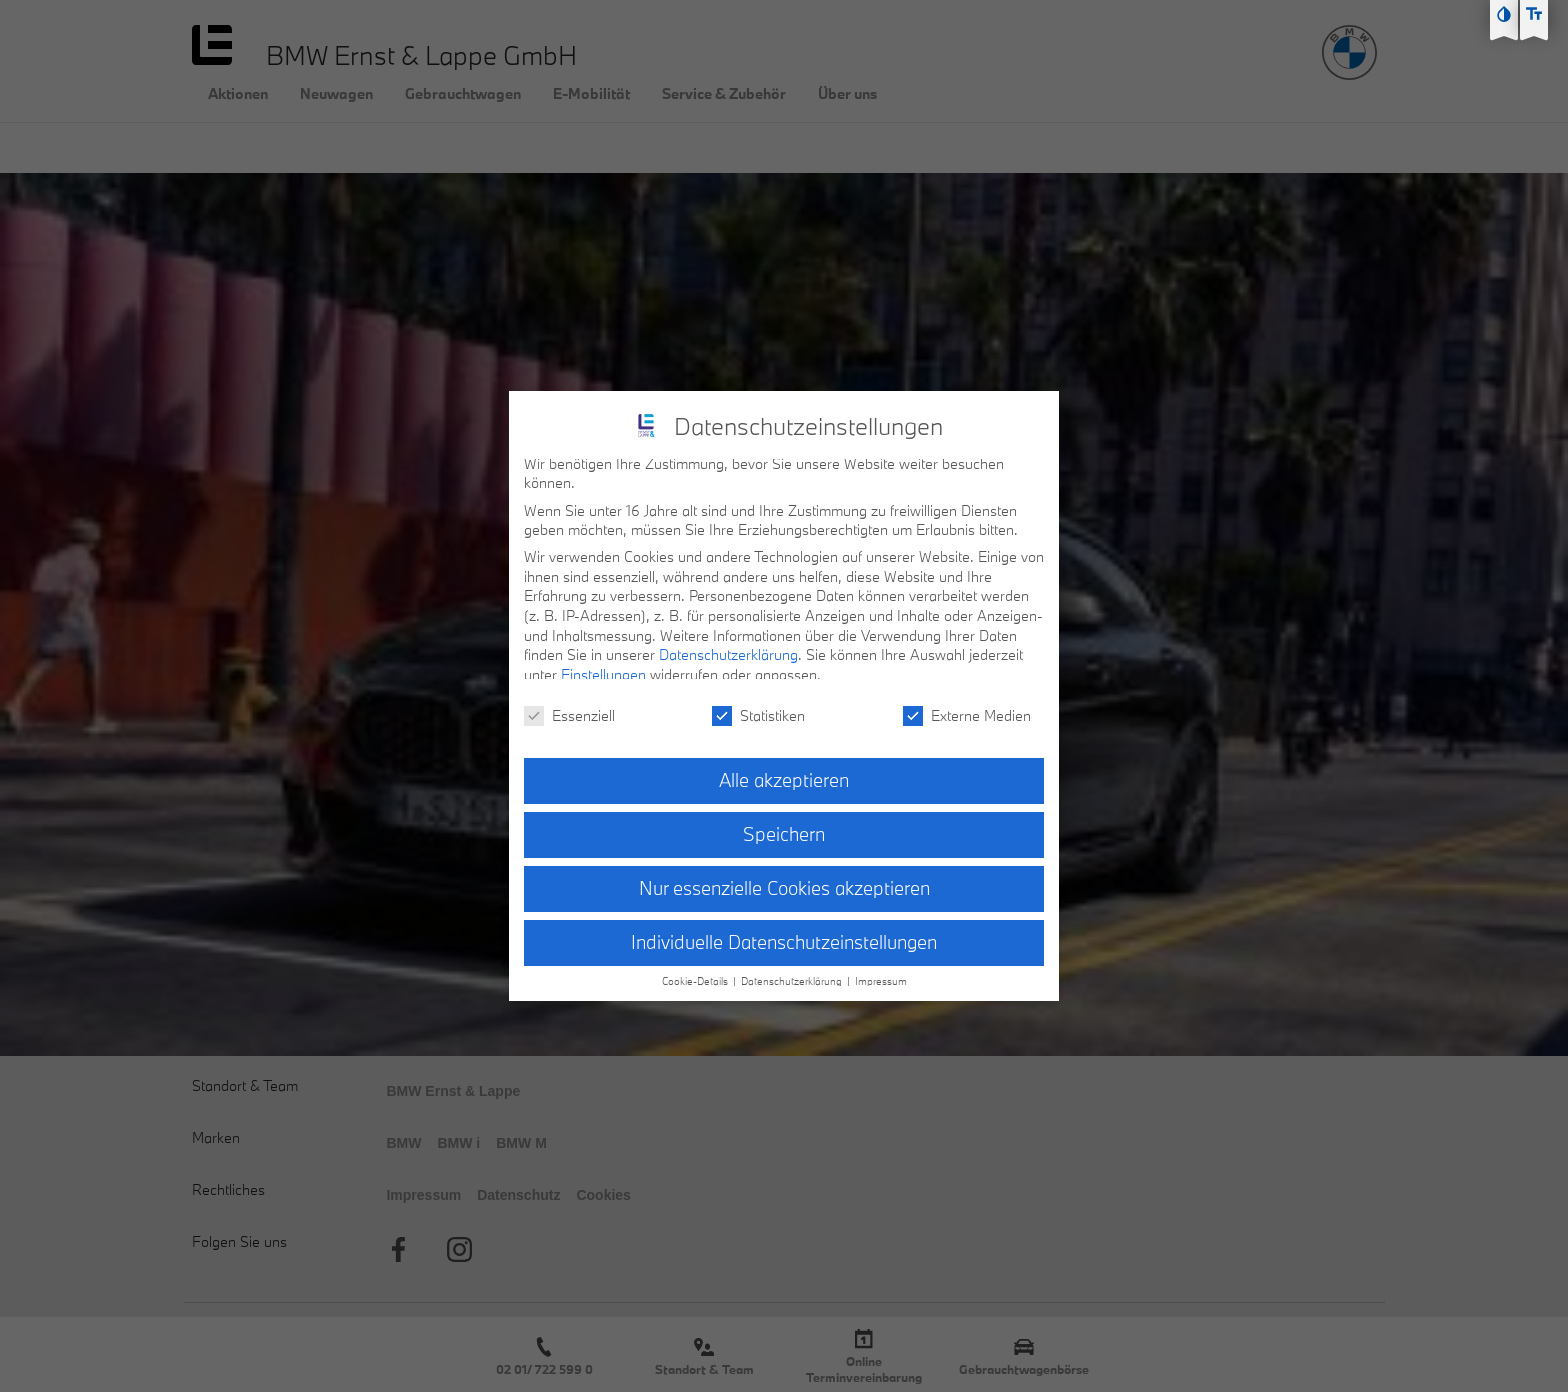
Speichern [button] (784, 824)
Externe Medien (967, 705)
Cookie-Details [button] (696, 971)
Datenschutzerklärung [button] (793, 971)
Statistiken (758, 705)
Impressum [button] (881, 971)
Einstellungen (603, 664)
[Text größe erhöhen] (1534, 14)
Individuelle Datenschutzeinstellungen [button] (784, 932)
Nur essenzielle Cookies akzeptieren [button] (784, 878)
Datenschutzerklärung (728, 644)
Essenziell (569, 705)
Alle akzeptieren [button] (784, 770)
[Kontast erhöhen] (1504, 14)
